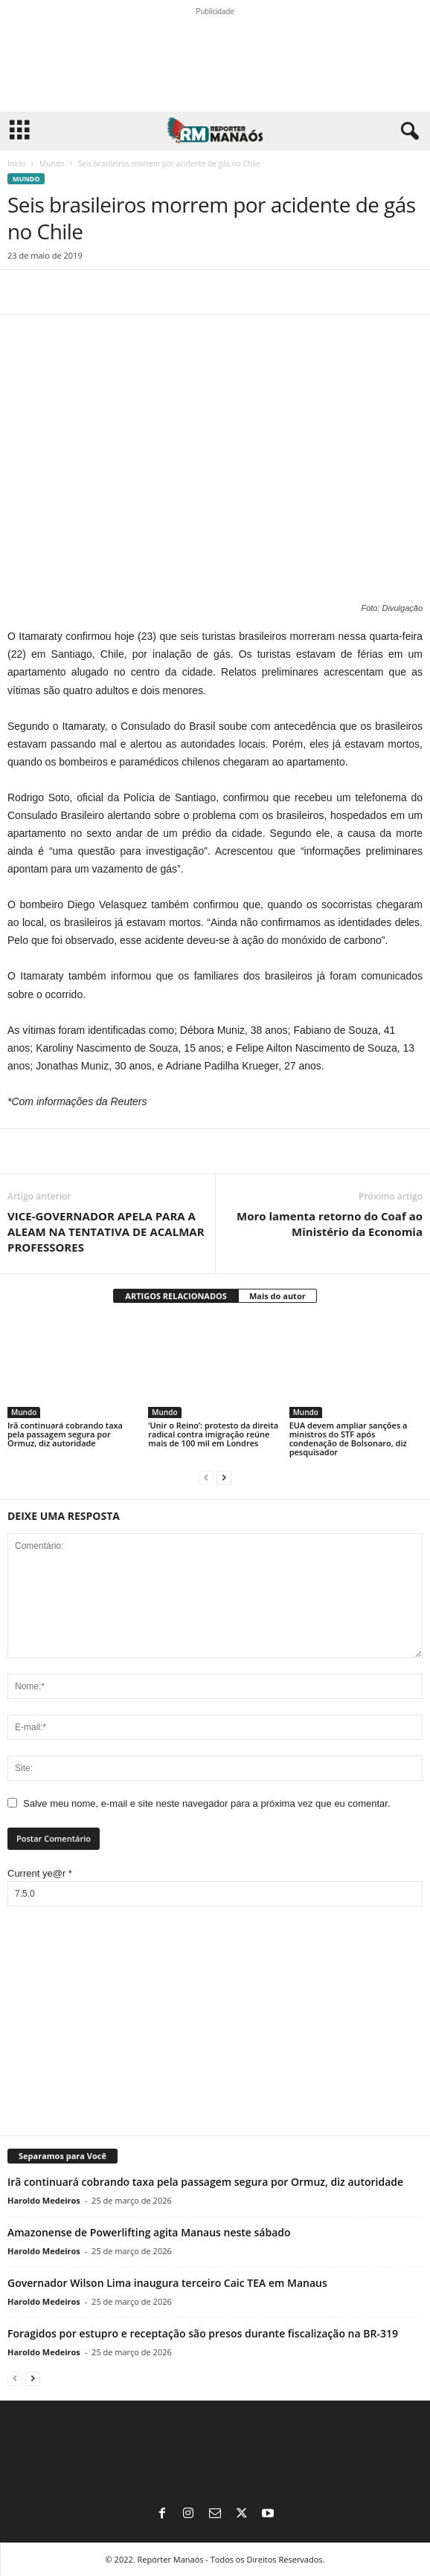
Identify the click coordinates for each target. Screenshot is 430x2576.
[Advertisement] (215, 2022)
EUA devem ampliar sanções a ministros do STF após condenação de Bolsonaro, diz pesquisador (348, 1438)
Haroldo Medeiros (43, 2200)
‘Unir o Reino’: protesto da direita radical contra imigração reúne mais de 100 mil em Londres (213, 1434)
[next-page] (223, 1477)
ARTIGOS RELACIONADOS (176, 1295)
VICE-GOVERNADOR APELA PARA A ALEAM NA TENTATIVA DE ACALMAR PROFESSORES (106, 1231)
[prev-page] (206, 1477)
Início (16, 163)
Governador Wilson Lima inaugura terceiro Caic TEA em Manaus (167, 2283)
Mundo (51, 163)
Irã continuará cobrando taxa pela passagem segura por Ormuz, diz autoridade (65, 1434)
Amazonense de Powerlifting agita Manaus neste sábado (149, 2232)
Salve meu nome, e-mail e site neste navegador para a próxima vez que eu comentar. (207, 1803)
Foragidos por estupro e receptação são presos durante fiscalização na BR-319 (202, 2333)
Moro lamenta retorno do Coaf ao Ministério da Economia (330, 1223)
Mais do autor (277, 1295)
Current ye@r (39, 1873)
